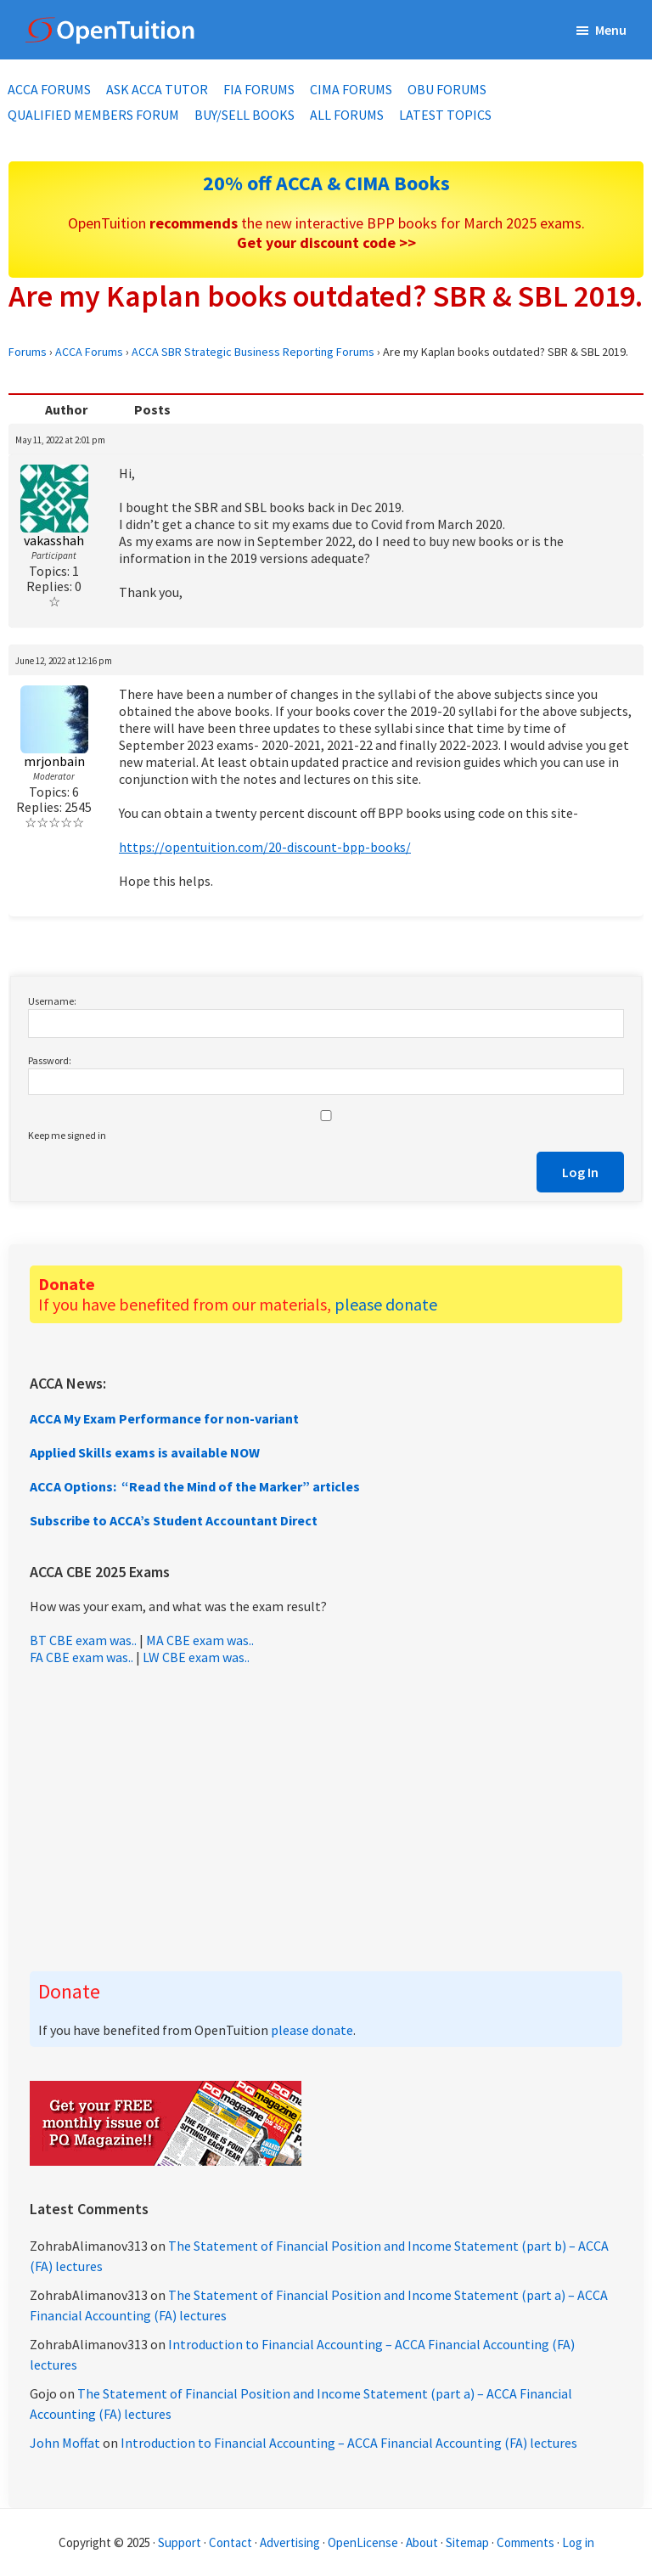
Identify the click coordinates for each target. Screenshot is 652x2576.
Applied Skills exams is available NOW (145, 1452)
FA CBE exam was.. (81, 1657)
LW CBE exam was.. (196, 1657)
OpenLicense (364, 2542)
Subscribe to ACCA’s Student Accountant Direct (174, 1520)
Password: (49, 1060)
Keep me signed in (67, 1135)
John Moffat (65, 2442)
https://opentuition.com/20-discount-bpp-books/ (265, 846)
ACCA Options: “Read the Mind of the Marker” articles (195, 1486)
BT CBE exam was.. (83, 1640)
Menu (611, 29)
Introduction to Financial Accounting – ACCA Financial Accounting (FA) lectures (349, 2442)
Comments (527, 2542)
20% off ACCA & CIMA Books (326, 183)
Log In (580, 1172)
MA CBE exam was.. (200, 1640)
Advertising (290, 2542)
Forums (27, 351)
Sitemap (467, 2542)
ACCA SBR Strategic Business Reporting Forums (253, 351)
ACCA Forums (89, 351)
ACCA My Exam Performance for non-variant (164, 1418)
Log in (578, 2542)
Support (179, 2542)
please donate (385, 1304)
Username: (52, 1001)
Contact (230, 2542)
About (422, 2542)
